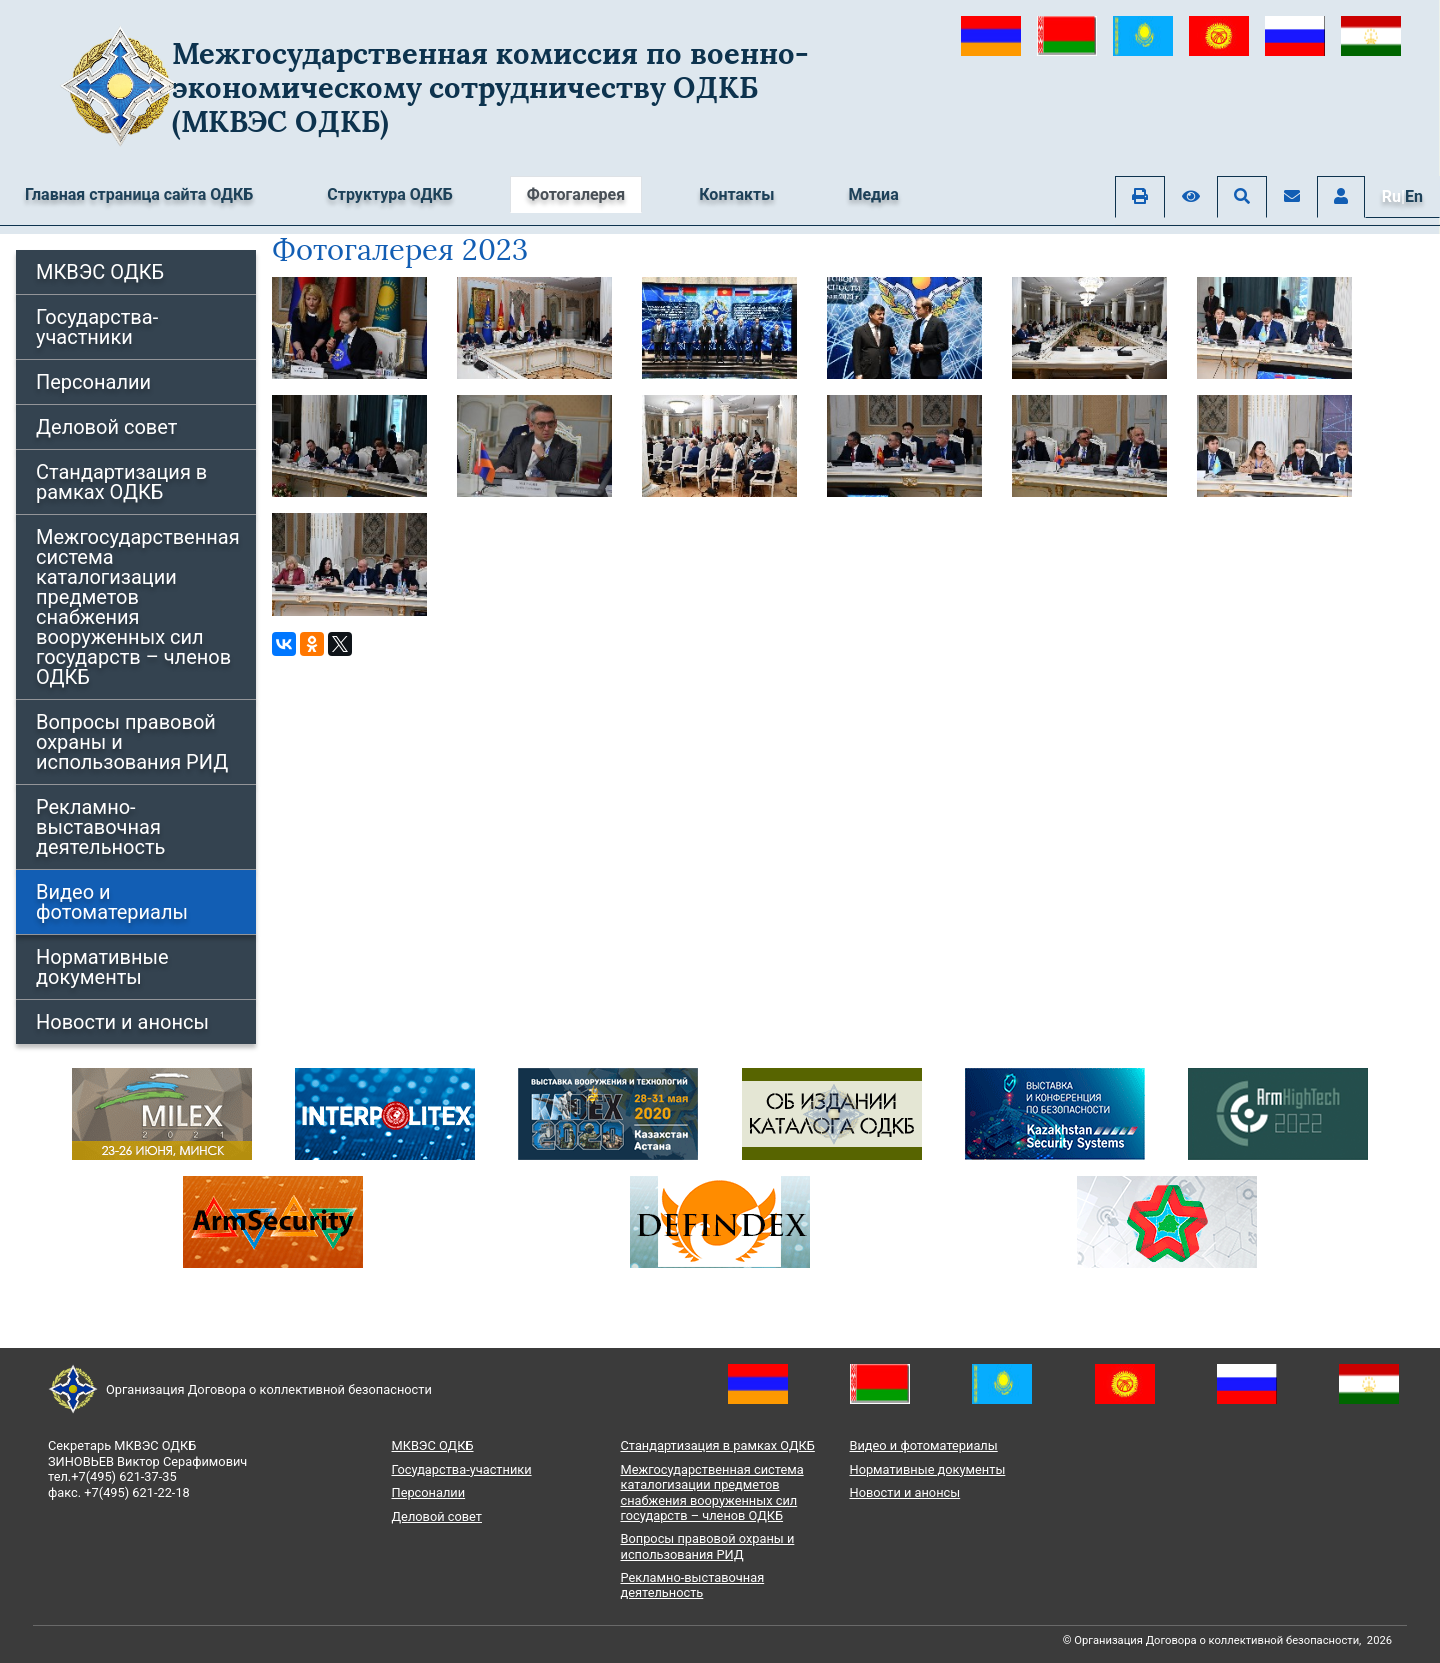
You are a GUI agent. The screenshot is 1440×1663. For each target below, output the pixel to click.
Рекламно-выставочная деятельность (100, 827)
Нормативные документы (102, 967)
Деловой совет (106, 427)
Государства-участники (97, 327)
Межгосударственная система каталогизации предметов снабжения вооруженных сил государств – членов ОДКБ (138, 607)
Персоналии (93, 382)
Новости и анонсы (122, 1022)
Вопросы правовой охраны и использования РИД (132, 742)
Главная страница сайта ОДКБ (139, 194)
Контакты (736, 194)
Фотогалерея (576, 194)
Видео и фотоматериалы (112, 902)
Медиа (873, 194)
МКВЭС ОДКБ (100, 272)
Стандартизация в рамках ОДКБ (121, 482)
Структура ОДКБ (390, 194)
